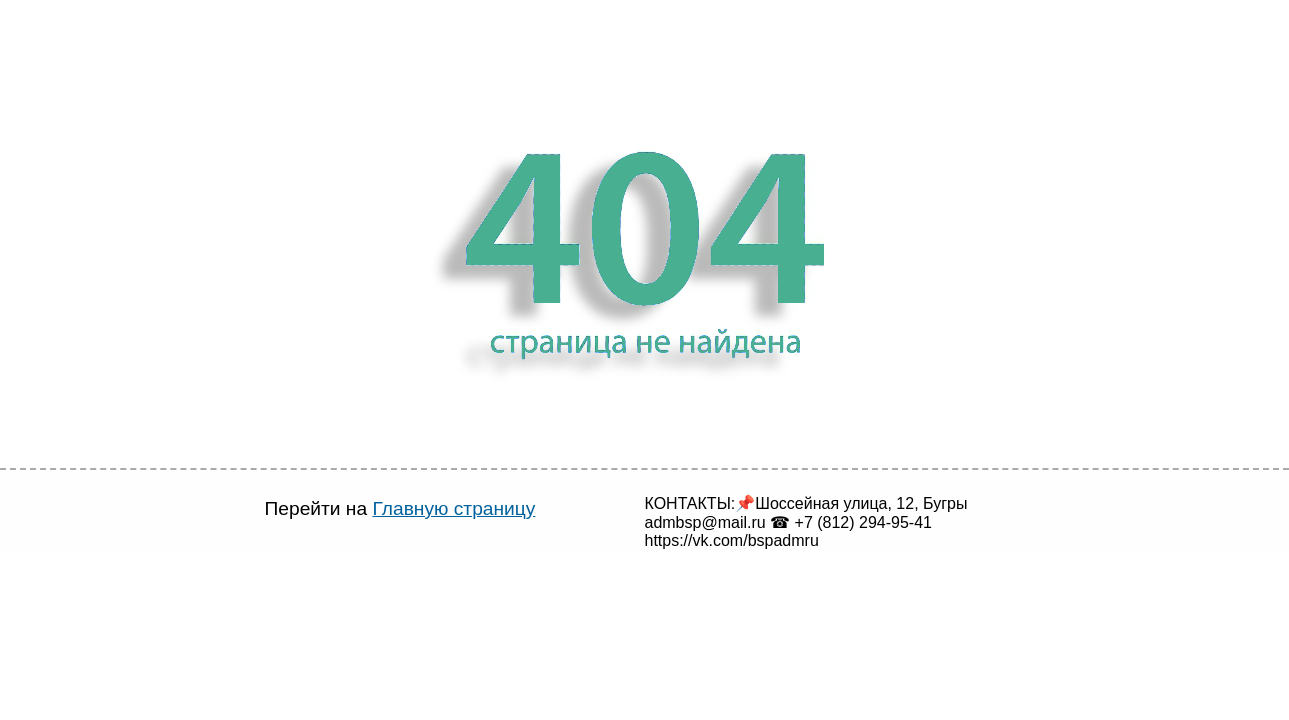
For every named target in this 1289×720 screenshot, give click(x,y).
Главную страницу (433, 508)
